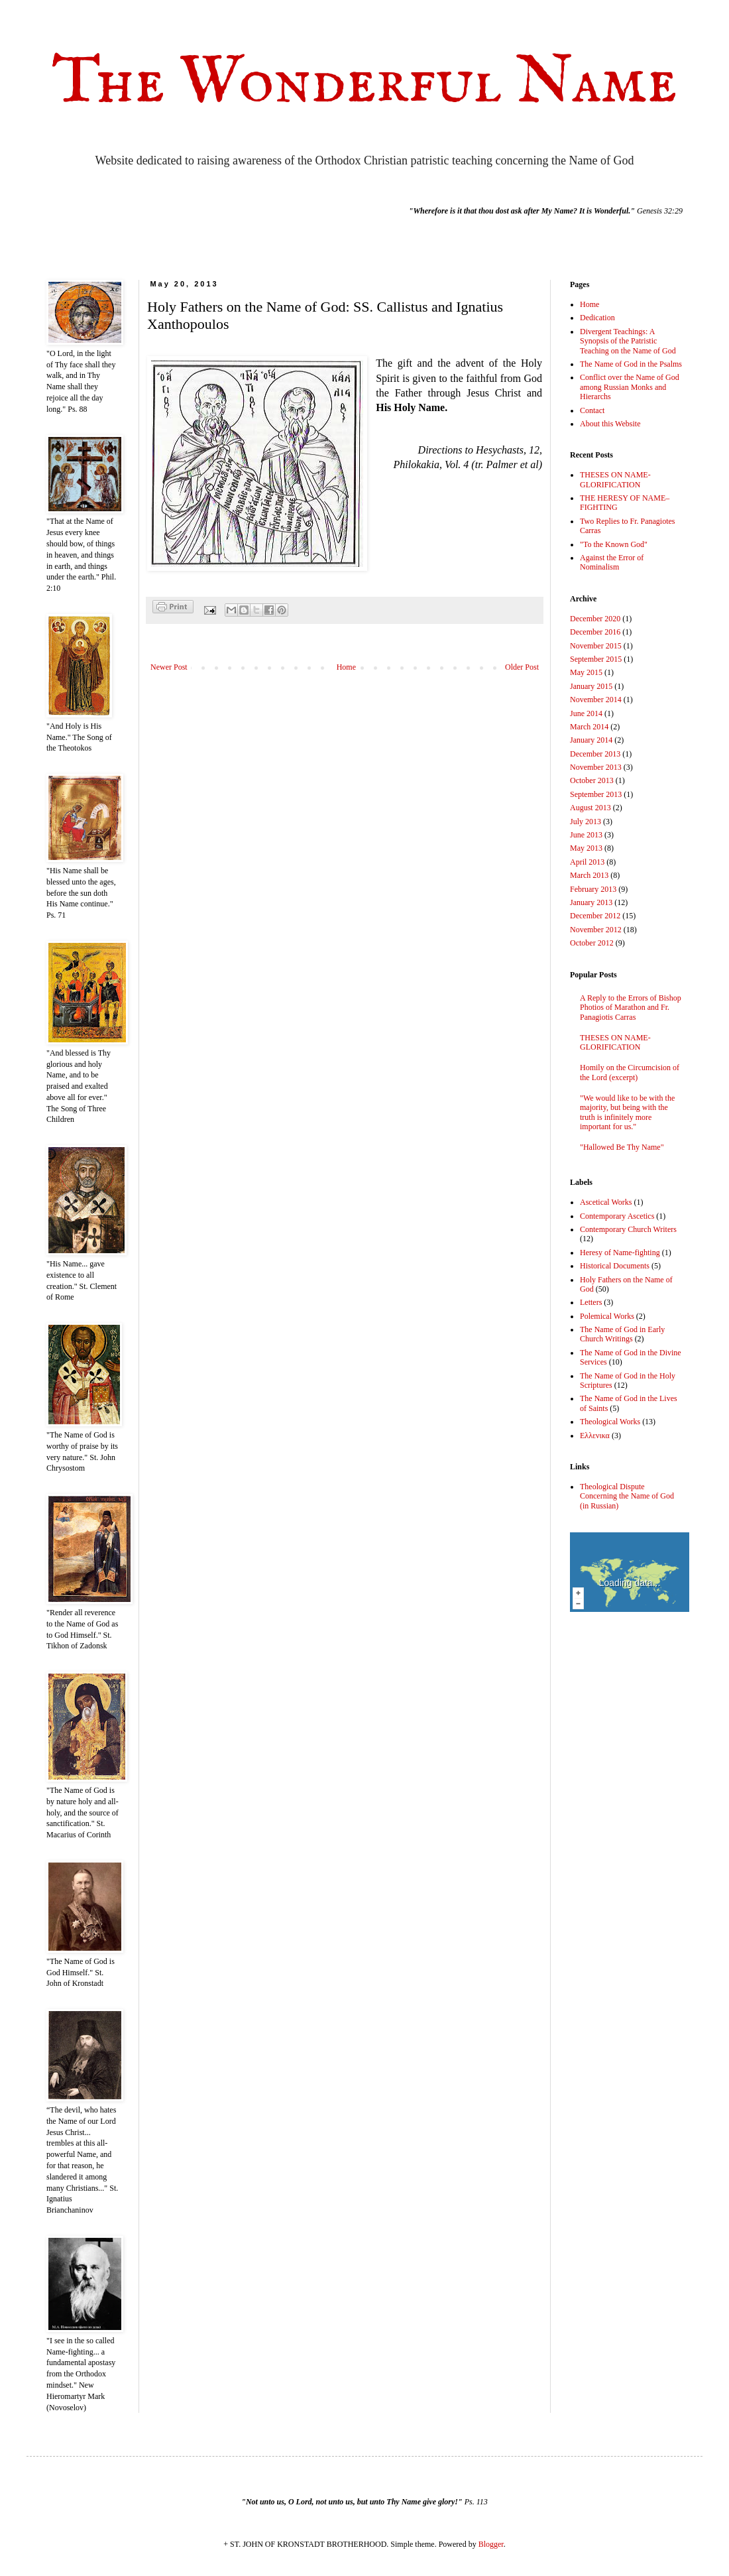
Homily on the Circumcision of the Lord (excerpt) (629, 1072)
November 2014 (596, 699)
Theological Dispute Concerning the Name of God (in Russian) (627, 1496)
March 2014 (589, 726)
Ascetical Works (606, 1202)
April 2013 (587, 862)
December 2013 (595, 754)
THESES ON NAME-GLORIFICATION (615, 479)
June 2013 (586, 834)
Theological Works (610, 1421)
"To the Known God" (613, 544)
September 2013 (596, 794)
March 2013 (589, 875)
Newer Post (169, 667)
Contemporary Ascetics (617, 1216)
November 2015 (596, 645)
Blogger (491, 2544)
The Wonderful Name (364, 83)
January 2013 (591, 902)
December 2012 (595, 915)
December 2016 (595, 632)
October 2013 (592, 780)
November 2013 (596, 767)
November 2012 (596, 929)
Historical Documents (614, 1265)
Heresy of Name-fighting (620, 1252)
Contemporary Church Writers (628, 1229)
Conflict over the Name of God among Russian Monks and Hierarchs (629, 387)
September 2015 (596, 659)
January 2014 (591, 740)
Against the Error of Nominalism (612, 562)
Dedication (597, 317)
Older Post (522, 667)
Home (346, 667)
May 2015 (586, 672)
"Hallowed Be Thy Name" (622, 1147)
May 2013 (586, 848)
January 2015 (591, 686)
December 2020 (595, 618)
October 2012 (592, 943)
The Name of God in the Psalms (631, 364)
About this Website (610, 423)
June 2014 (586, 713)
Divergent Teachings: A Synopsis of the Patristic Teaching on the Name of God (628, 341)
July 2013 (585, 821)
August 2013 (590, 807)
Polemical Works (607, 1316)
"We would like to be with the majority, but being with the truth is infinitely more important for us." (627, 1112)
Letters (591, 1302)
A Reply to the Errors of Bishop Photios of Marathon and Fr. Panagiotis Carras (630, 1007)
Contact (592, 410)
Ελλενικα (595, 1435)
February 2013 (593, 889)
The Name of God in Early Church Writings (622, 1334)
